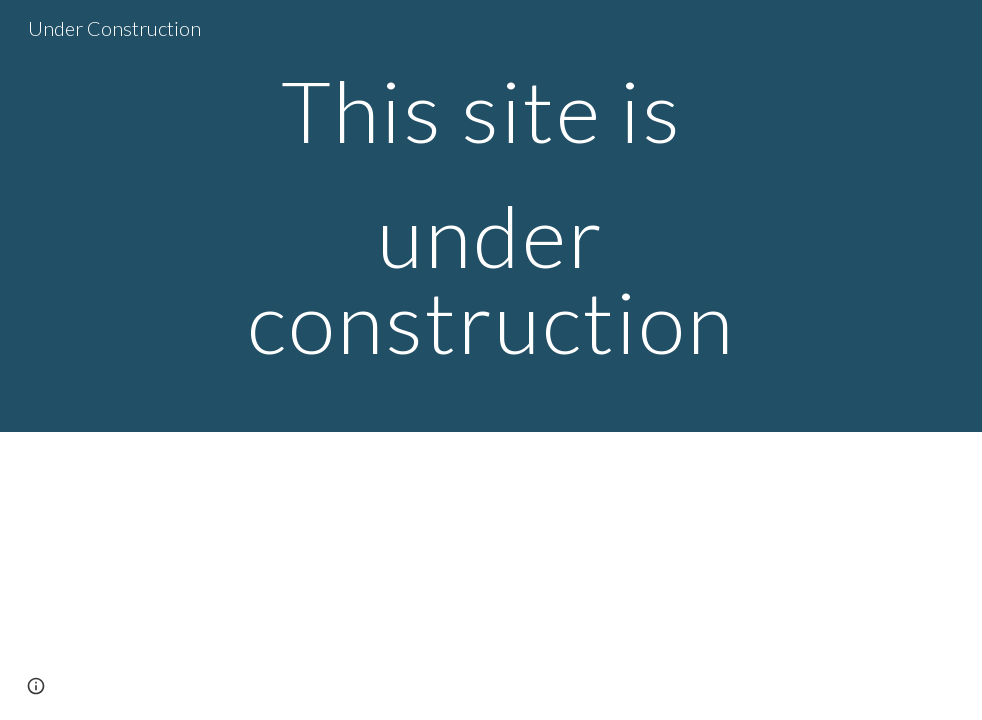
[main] (491, 216)
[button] (36, 686)
